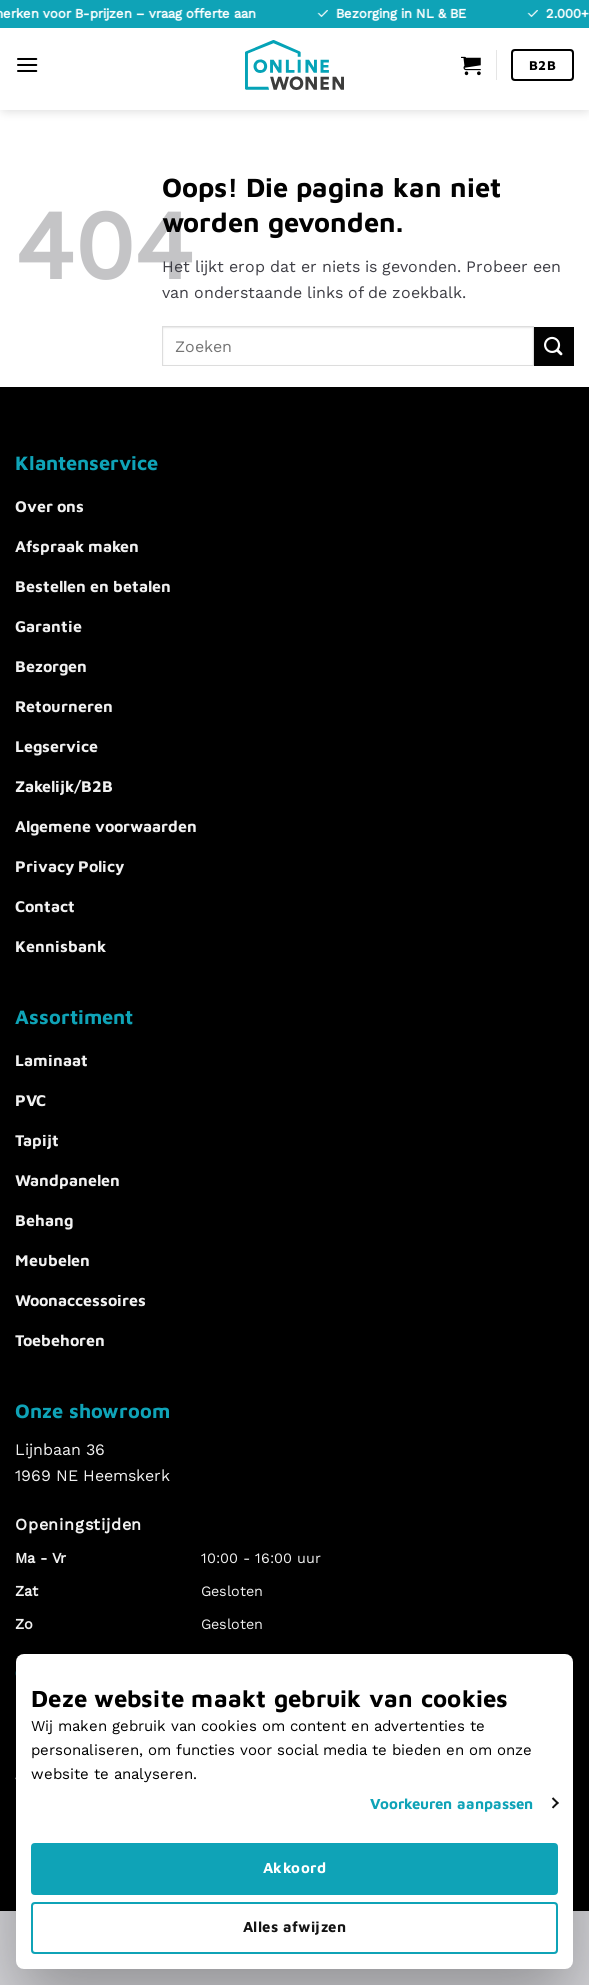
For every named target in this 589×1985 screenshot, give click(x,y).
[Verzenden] (554, 346)
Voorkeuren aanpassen (452, 1803)
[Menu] (27, 64)
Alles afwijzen (294, 1926)
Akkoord (294, 1867)
